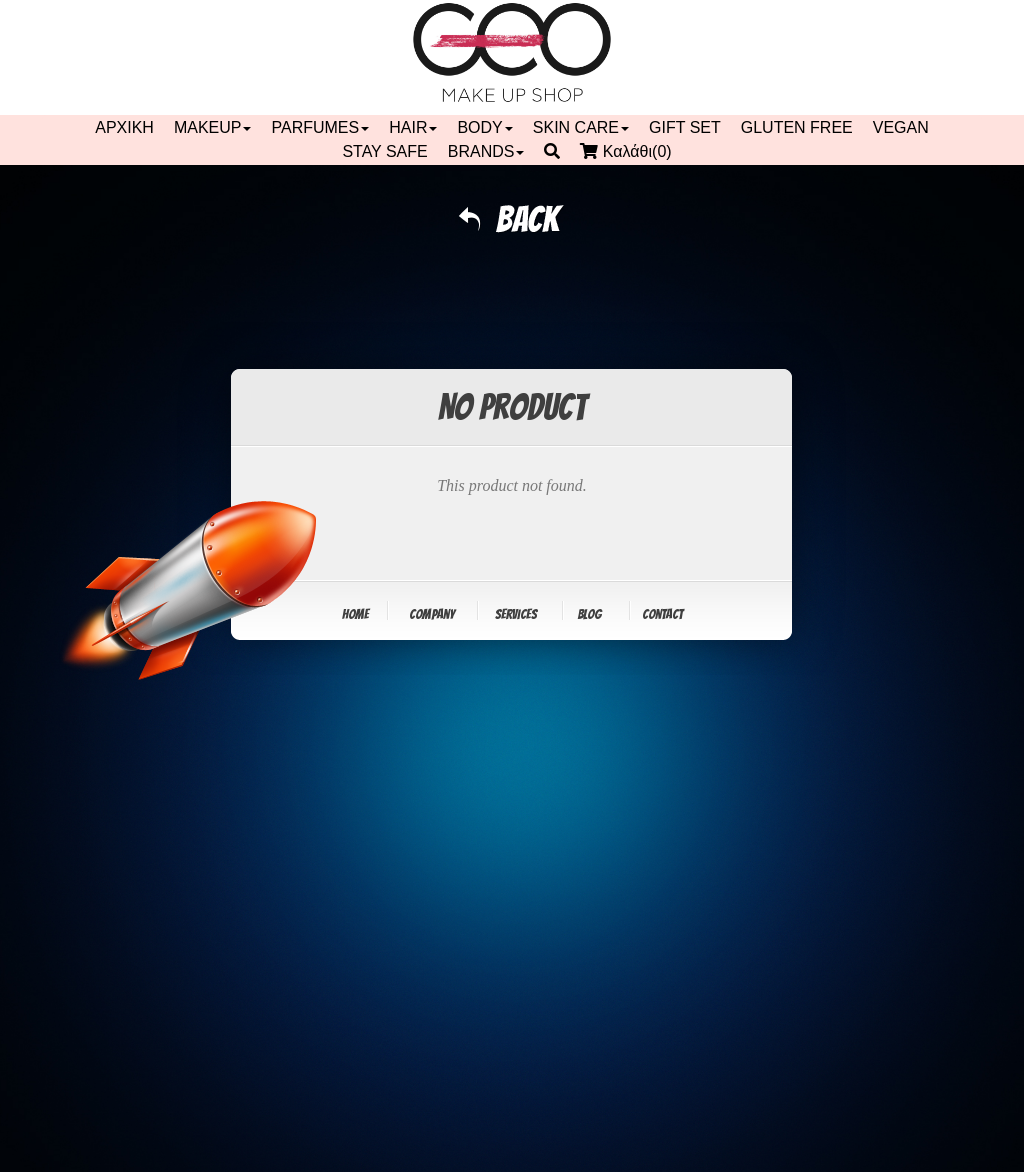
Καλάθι (630, 152)
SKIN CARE (581, 127)
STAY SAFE (384, 151)
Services (516, 614)
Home (355, 614)
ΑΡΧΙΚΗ (124, 127)
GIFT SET (685, 127)
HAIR (413, 127)
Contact (662, 614)
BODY (484, 127)
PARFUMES (320, 127)
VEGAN (901, 127)
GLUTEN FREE (797, 127)
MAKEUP (213, 127)
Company (432, 614)
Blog (589, 614)
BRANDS (486, 151)
